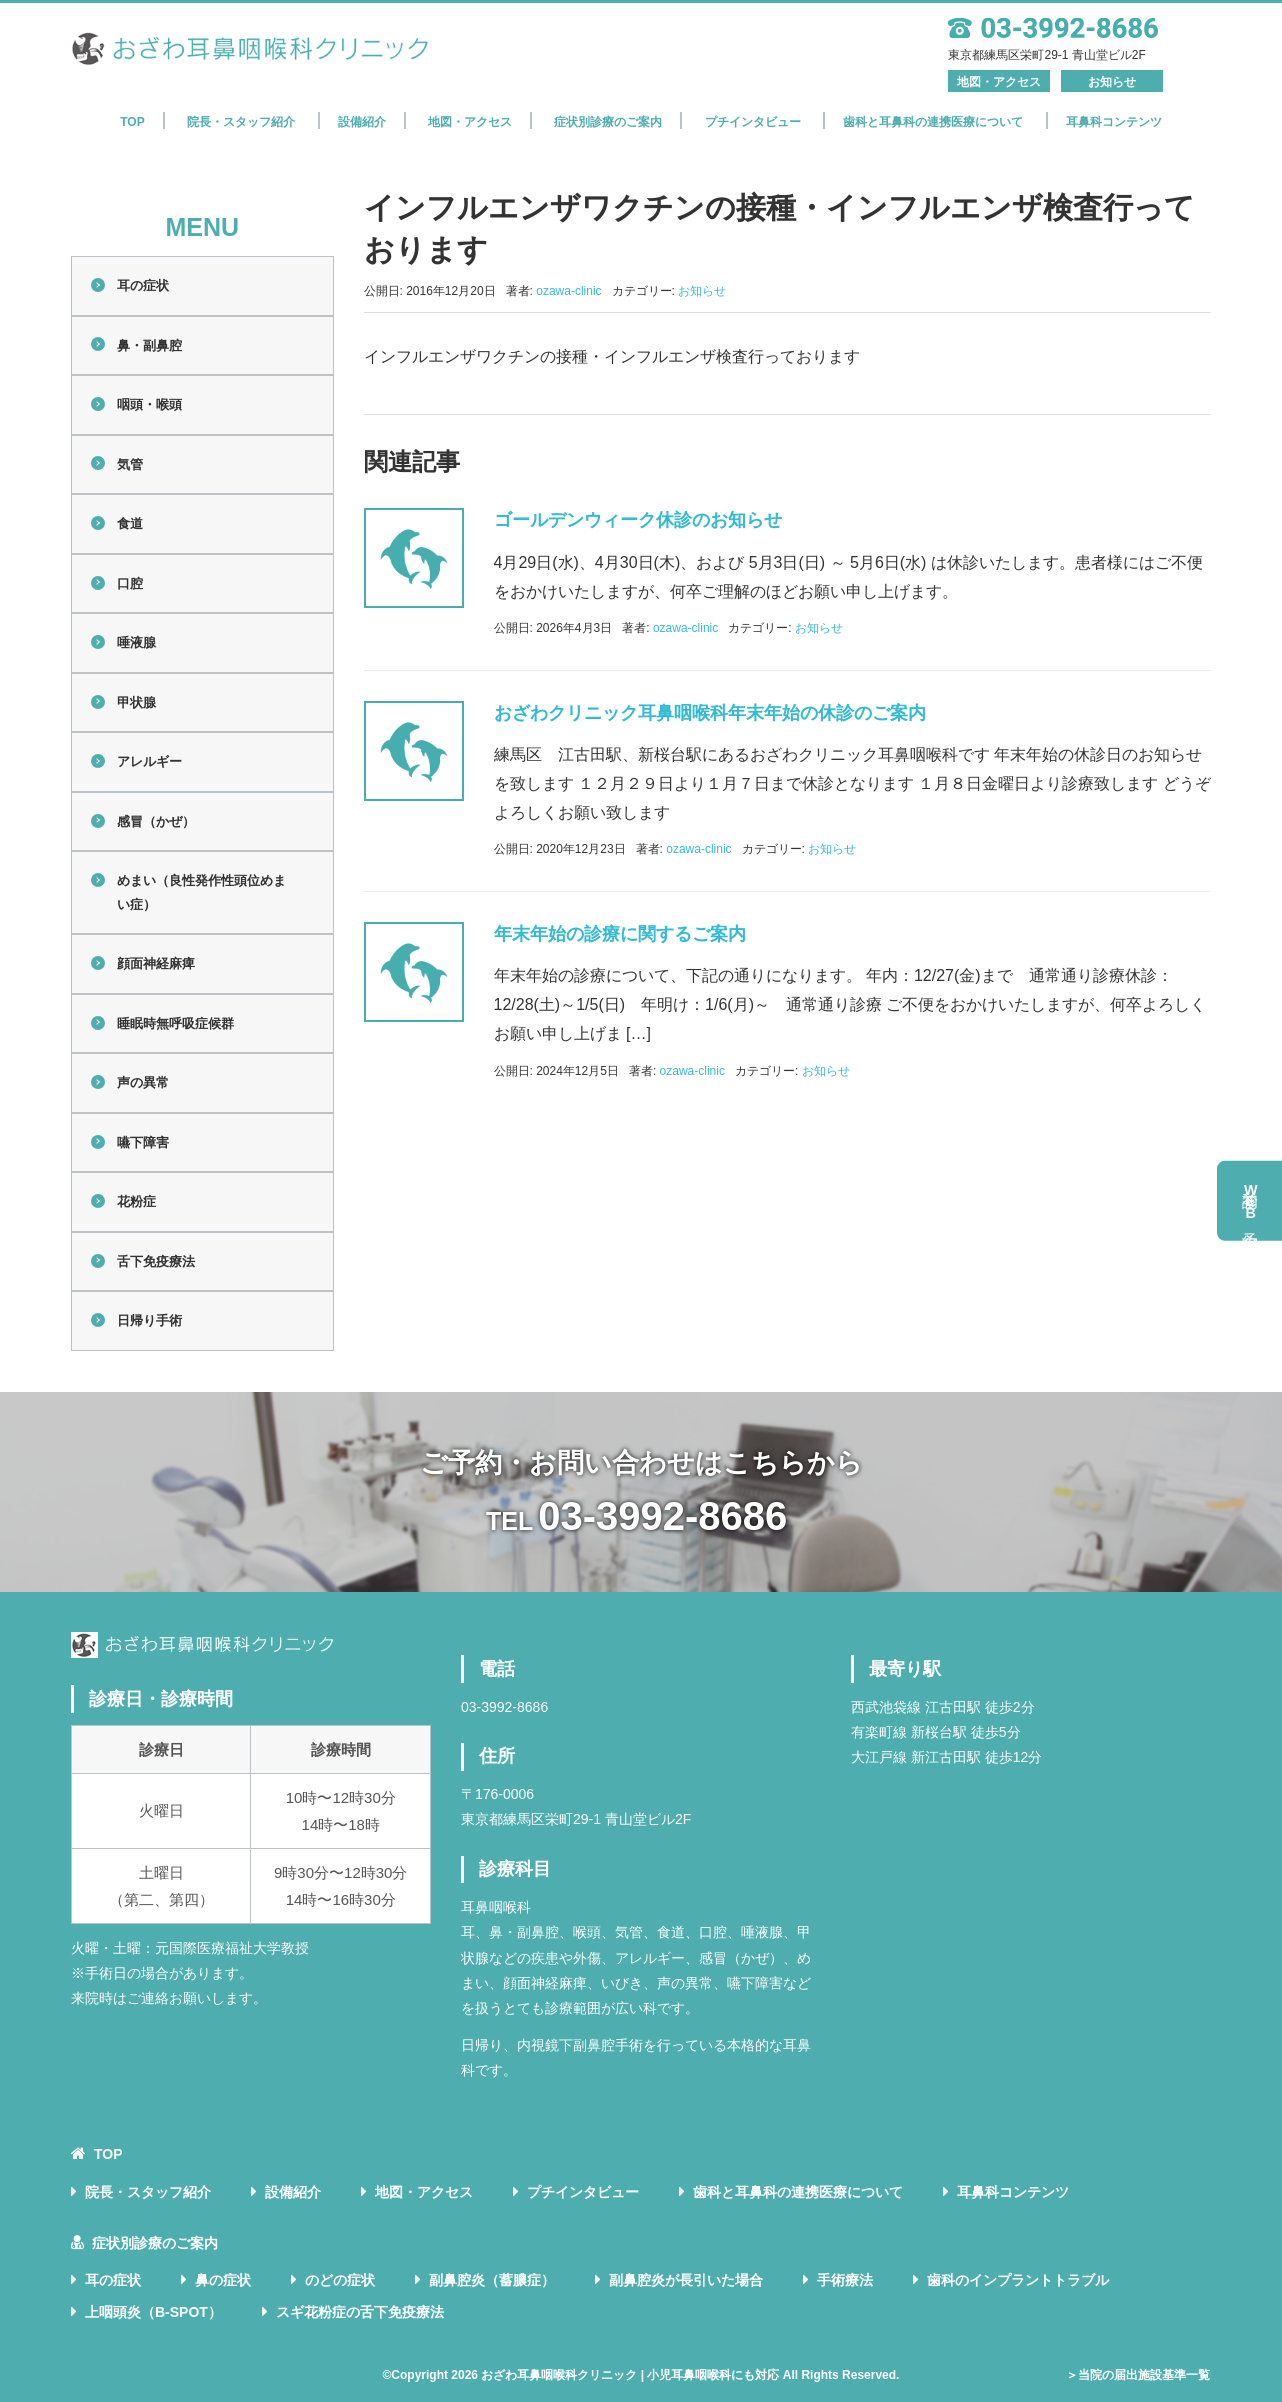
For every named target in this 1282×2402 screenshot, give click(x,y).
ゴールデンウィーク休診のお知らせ (638, 520)
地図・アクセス (999, 82)
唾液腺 (136, 642)
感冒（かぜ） (156, 821)
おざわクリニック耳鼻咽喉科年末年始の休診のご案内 (710, 713)
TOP (132, 122)
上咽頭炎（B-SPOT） (153, 2312)
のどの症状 (340, 2280)
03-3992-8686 (662, 1516)
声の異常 (143, 1082)
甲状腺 (136, 702)
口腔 (130, 583)
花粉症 (136, 1201)
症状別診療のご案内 (608, 122)
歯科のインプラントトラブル (1018, 2280)
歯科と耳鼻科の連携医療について (933, 122)
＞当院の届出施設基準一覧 (1138, 2375)
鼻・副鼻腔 (149, 345)
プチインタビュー (753, 122)
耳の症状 (143, 285)
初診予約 (1251, 1201)
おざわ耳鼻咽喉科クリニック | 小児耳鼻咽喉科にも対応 (630, 2375)
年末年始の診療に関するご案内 (620, 934)
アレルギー (149, 761)
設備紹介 (362, 122)
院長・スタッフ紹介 (241, 122)
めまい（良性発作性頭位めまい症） (201, 892)
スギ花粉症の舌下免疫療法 (360, 2312)
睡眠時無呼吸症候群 (175, 1023)
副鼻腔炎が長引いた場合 (686, 2280)
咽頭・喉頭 (149, 404)
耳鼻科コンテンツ (1114, 122)
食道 (130, 523)
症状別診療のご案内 (155, 2243)
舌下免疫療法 (156, 1261)
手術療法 (845, 2280)
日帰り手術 (149, 1320)
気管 (130, 464)
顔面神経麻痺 (156, 963)
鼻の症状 (223, 2280)
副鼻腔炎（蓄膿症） (492, 2280)
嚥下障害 (143, 1142)
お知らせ (1112, 82)
